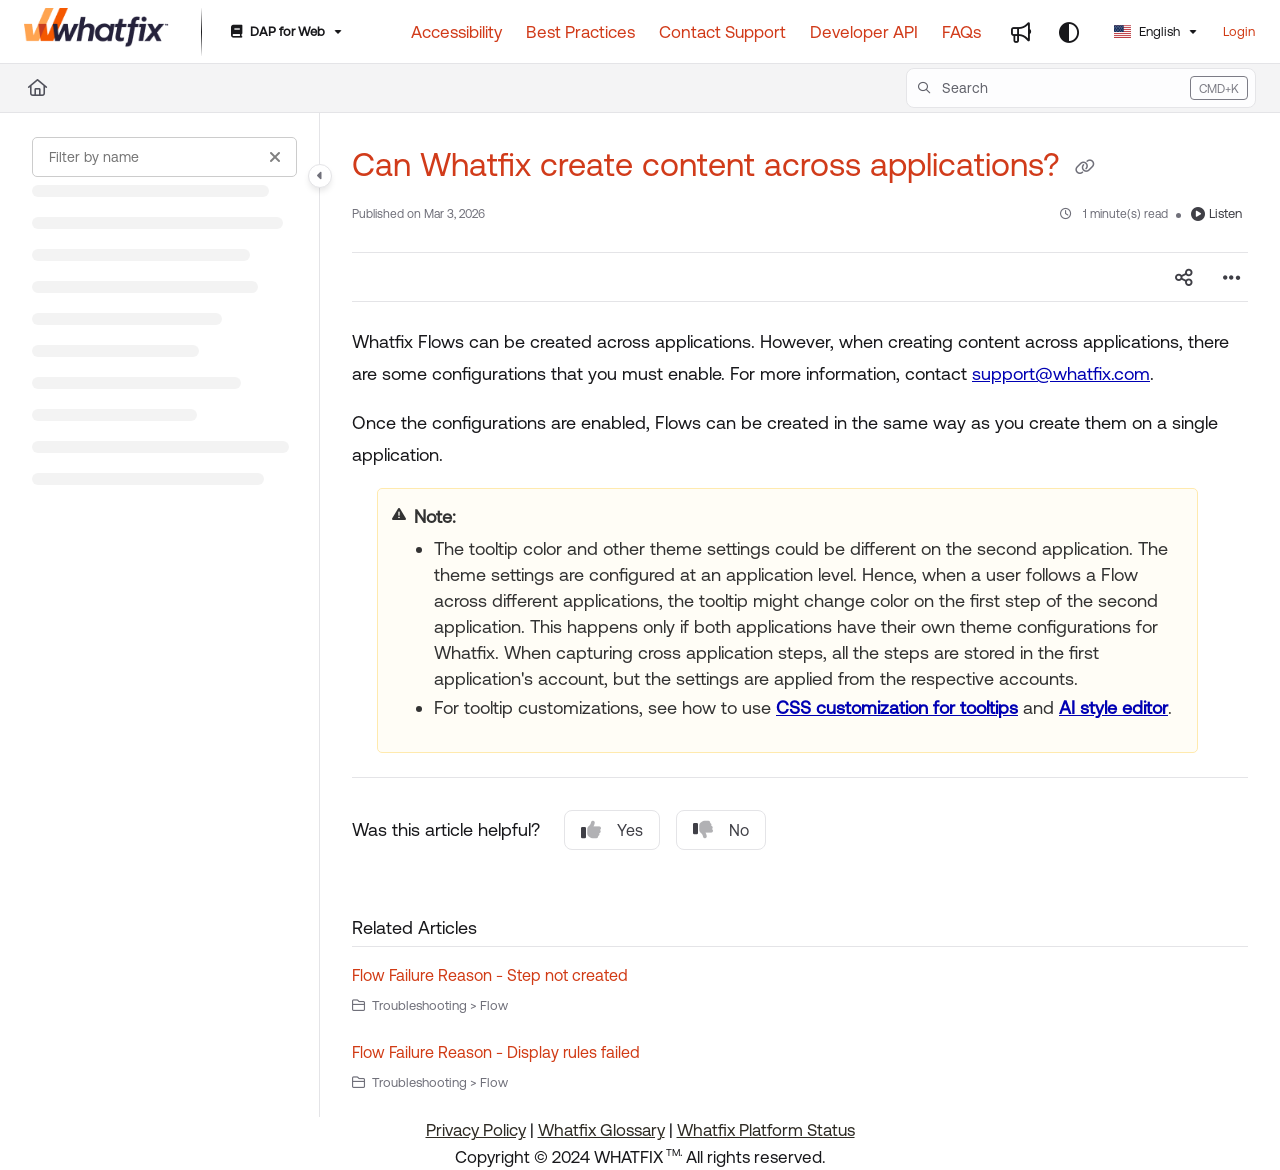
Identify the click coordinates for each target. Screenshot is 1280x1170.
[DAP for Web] (284, 32)
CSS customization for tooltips (897, 707)
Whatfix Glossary (601, 1130)
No (721, 830)
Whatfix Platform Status (766, 1130)
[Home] (37, 88)
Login (1239, 31)
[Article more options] (1232, 277)
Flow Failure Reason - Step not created (490, 975)
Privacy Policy (476, 1130)
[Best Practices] (580, 32)
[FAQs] (961, 32)
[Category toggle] (320, 176)
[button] (1081, 88)
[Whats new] (1021, 32)
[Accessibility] (456, 32)
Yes (612, 830)
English (1147, 31)
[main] (800, 615)
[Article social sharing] (1184, 277)
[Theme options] (1069, 32)
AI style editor (1113, 707)
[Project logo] (96, 32)
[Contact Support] (722, 32)
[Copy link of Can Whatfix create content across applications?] (1085, 168)
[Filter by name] (164, 157)
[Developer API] (864, 32)
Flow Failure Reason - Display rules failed (496, 1052)
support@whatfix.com (1061, 373)
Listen (1216, 213)
